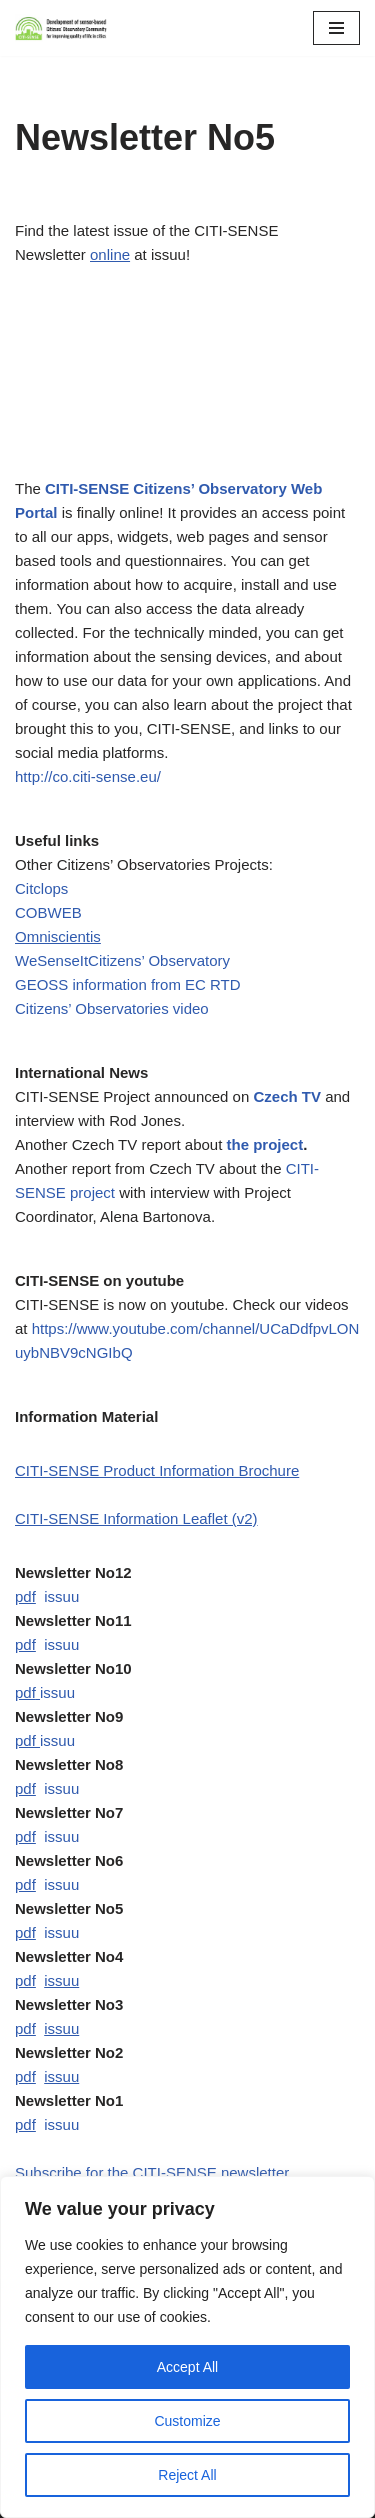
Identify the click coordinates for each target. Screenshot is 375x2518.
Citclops (41, 888)
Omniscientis (58, 936)
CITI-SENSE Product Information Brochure (157, 1470)
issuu (61, 1596)
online (110, 254)
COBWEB (48, 912)
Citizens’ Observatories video (112, 1008)
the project (265, 1144)
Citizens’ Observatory (159, 960)
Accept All (187, 2367)
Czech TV (287, 1096)
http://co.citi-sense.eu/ (88, 776)
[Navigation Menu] (336, 28)
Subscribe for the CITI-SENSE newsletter (152, 2172)
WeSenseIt (51, 960)
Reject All (187, 2475)
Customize (187, 2421)
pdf (25, 1596)
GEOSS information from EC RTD (128, 984)
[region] (187, 2347)
